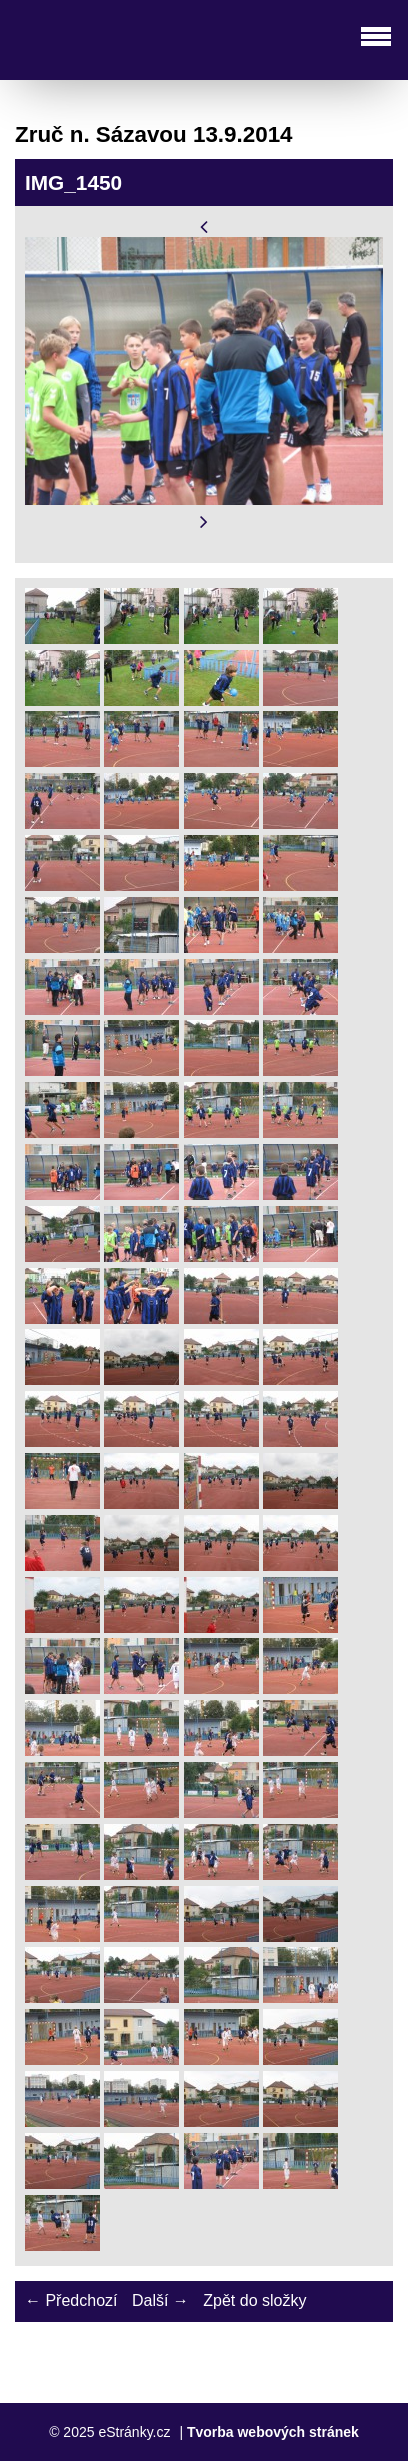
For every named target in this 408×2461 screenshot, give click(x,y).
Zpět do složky (254, 2300)
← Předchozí (71, 2300)
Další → (160, 2300)
